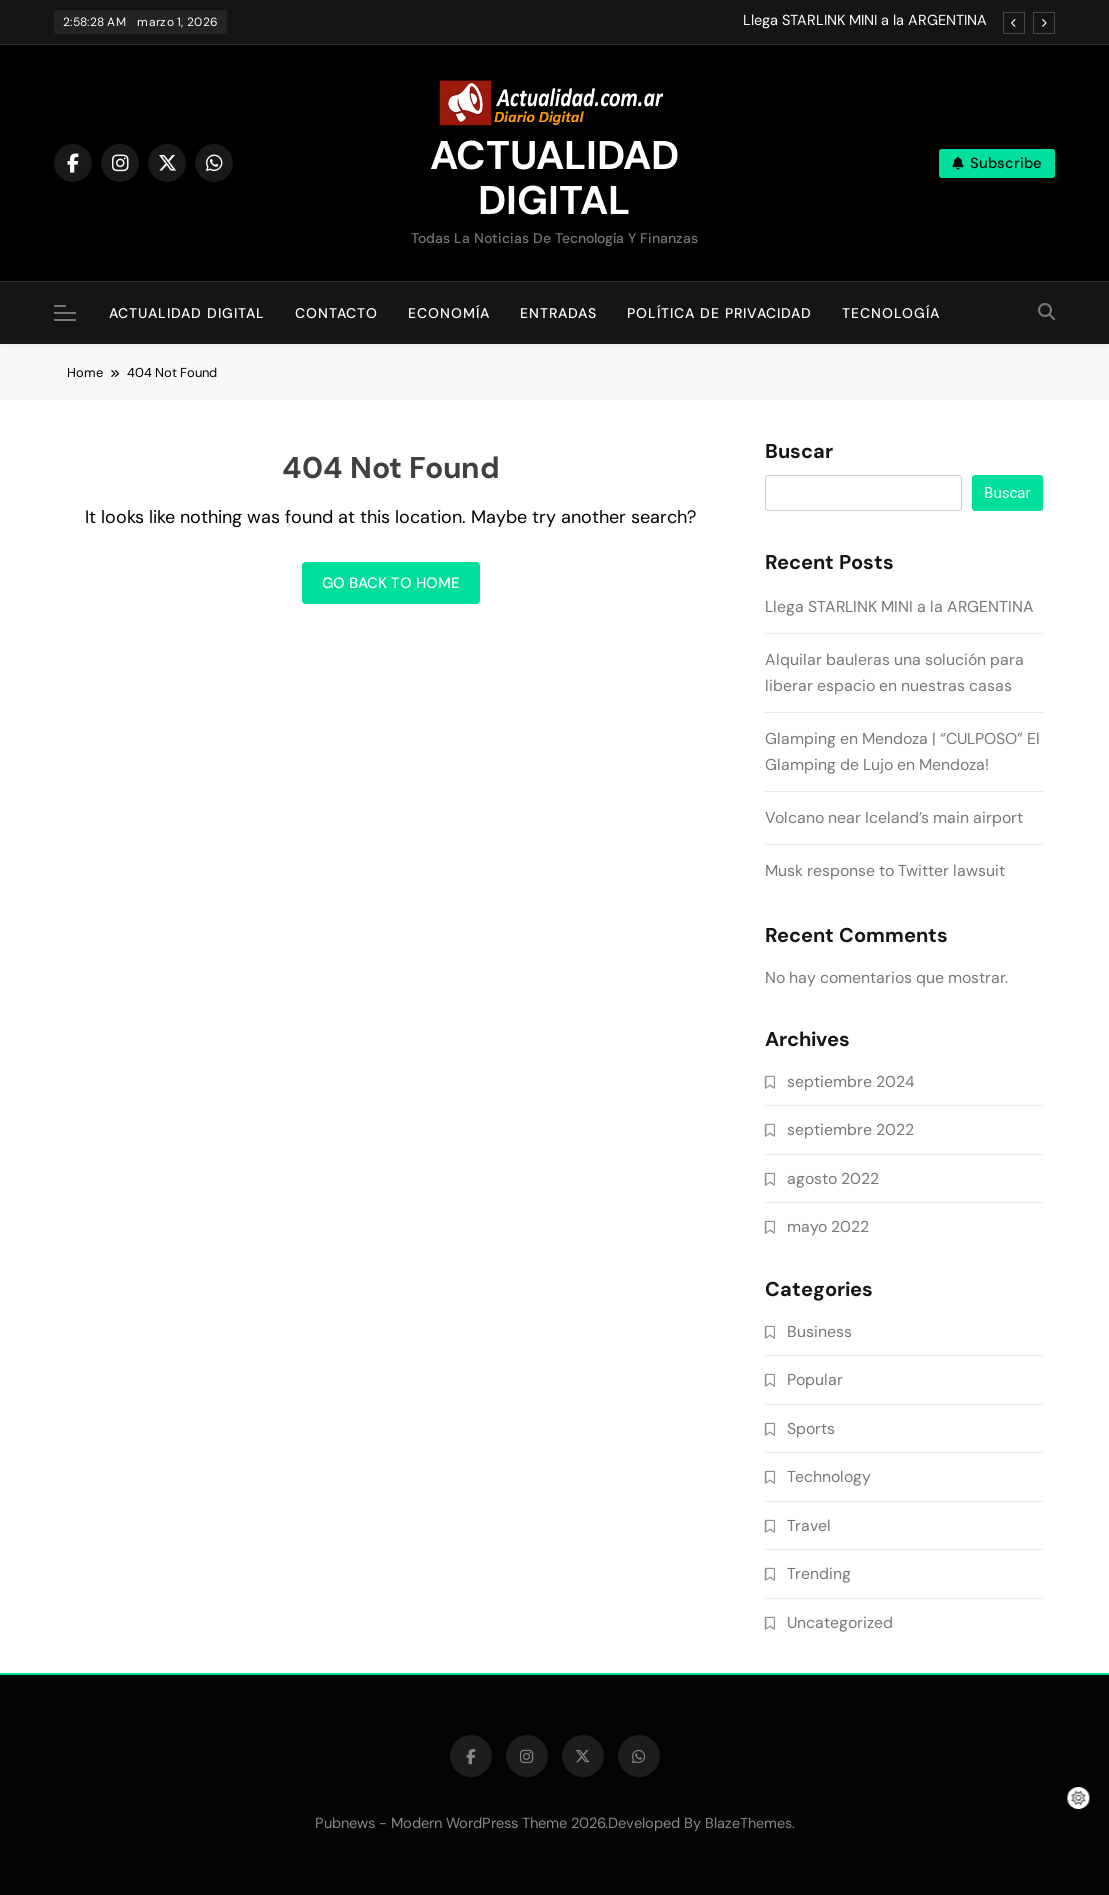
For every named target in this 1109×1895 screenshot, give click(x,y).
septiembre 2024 (851, 1081)
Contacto (336, 313)
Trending (819, 1573)
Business (819, 1331)
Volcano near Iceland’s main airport (894, 817)
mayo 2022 (828, 1226)
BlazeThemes (748, 1823)
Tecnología (891, 313)
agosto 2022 (833, 1178)
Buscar (799, 452)
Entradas (558, 313)
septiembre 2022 (850, 1129)
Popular (815, 1379)
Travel (809, 1525)
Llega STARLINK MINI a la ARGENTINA (865, 21)
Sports (811, 1428)
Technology (829, 1476)
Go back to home (391, 583)
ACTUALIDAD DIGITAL (554, 177)
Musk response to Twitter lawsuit (885, 870)
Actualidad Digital (187, 313)
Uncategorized (840, 1622)
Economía (449, 313)
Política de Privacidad (719, 313)
